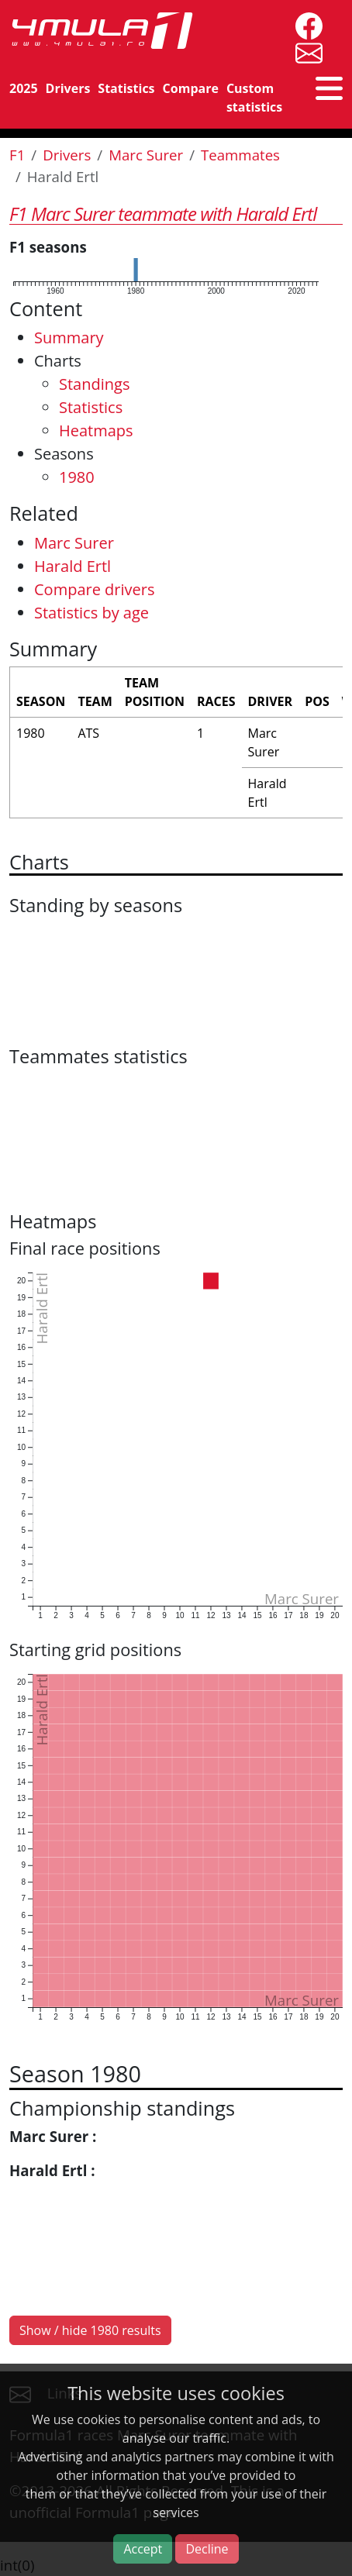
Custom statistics (254, 97)
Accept (142, 2548)
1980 (77, 477)
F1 (17, 154)
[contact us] (305, 51)
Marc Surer (146, 154)
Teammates (240, 154)
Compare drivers (94, 589)
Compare (191, 88)
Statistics (126, 88)
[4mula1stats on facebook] (305, 24)
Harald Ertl (72, 566)
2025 (23, 88)
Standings (94, 384)
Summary (69, 337)
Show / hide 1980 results (90, 2330)
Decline (206, 2548)
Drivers (68, 88)
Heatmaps (96, 430)
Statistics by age (91, 612)
